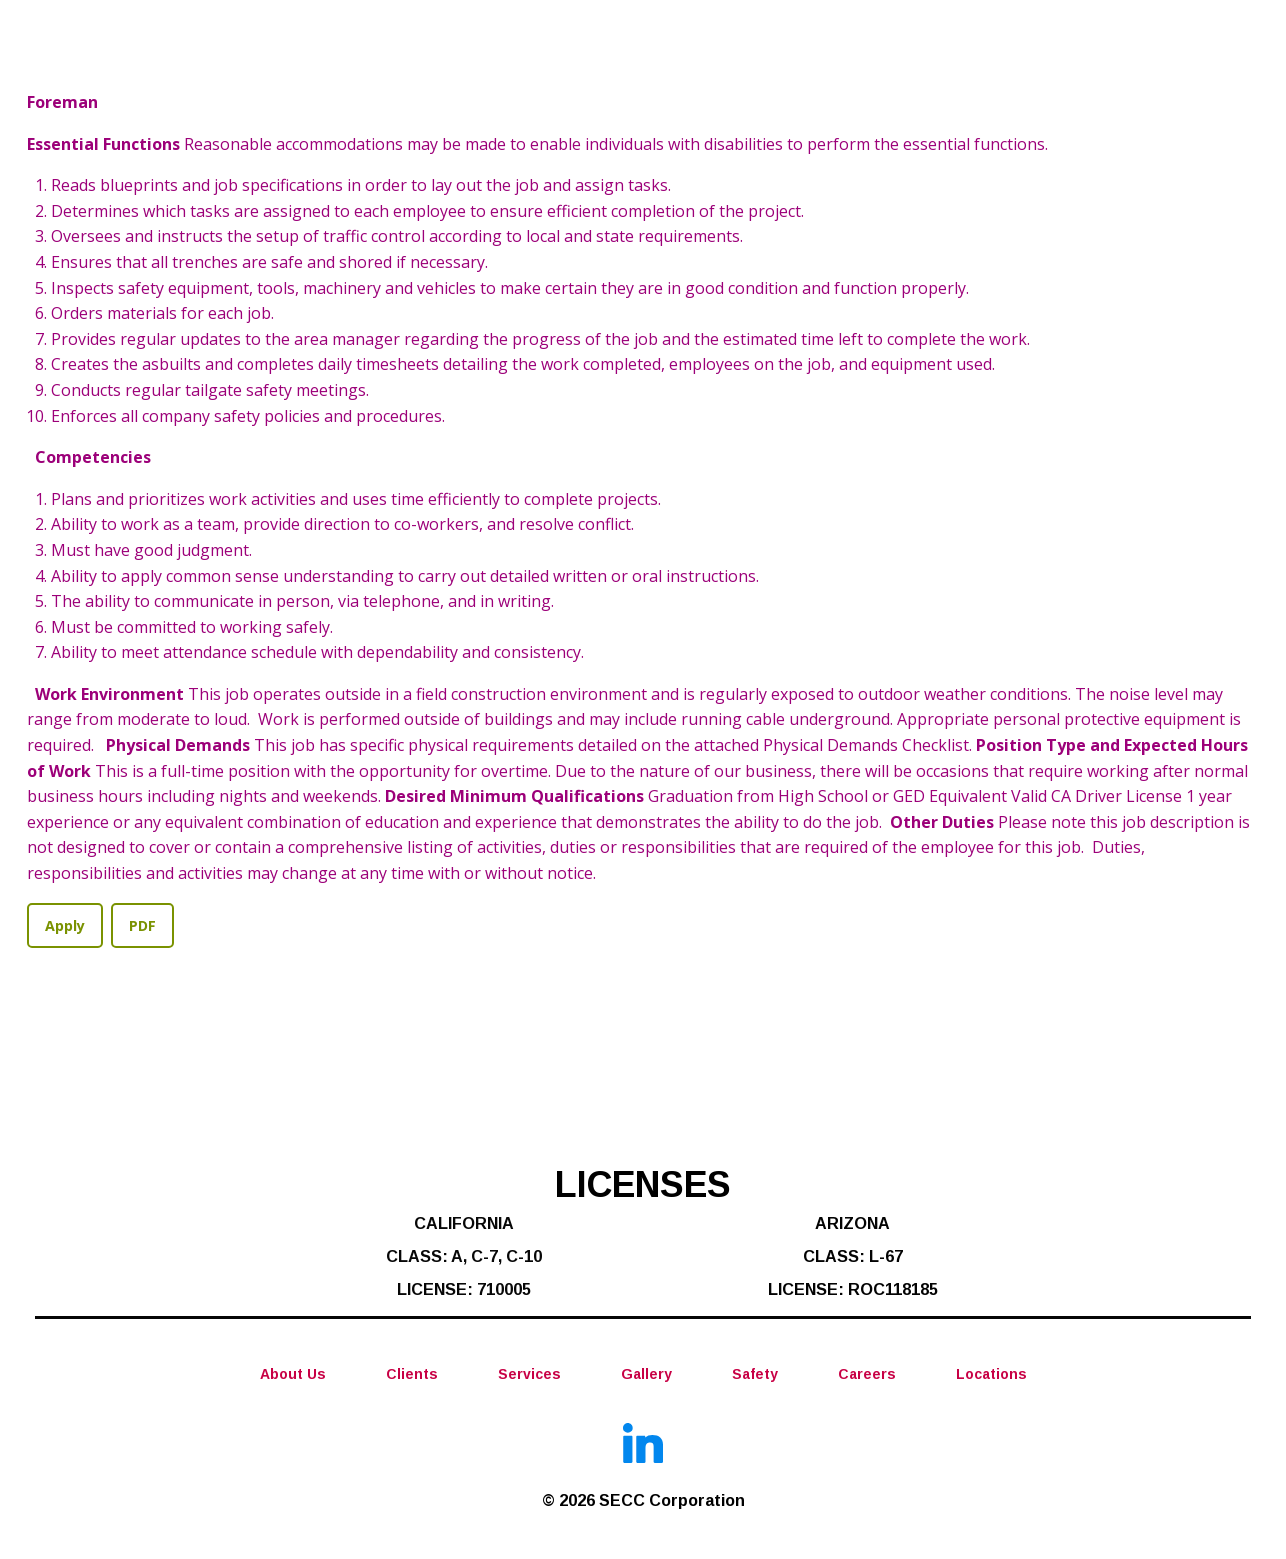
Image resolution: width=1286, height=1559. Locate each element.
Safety (755, 1375)
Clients (412, 1375)
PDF (142, 925)
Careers (867, 1375)
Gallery (646, 1375)
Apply (65, 925)
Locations (991, 1375)
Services (529, 1375)
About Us (293, 1375)
